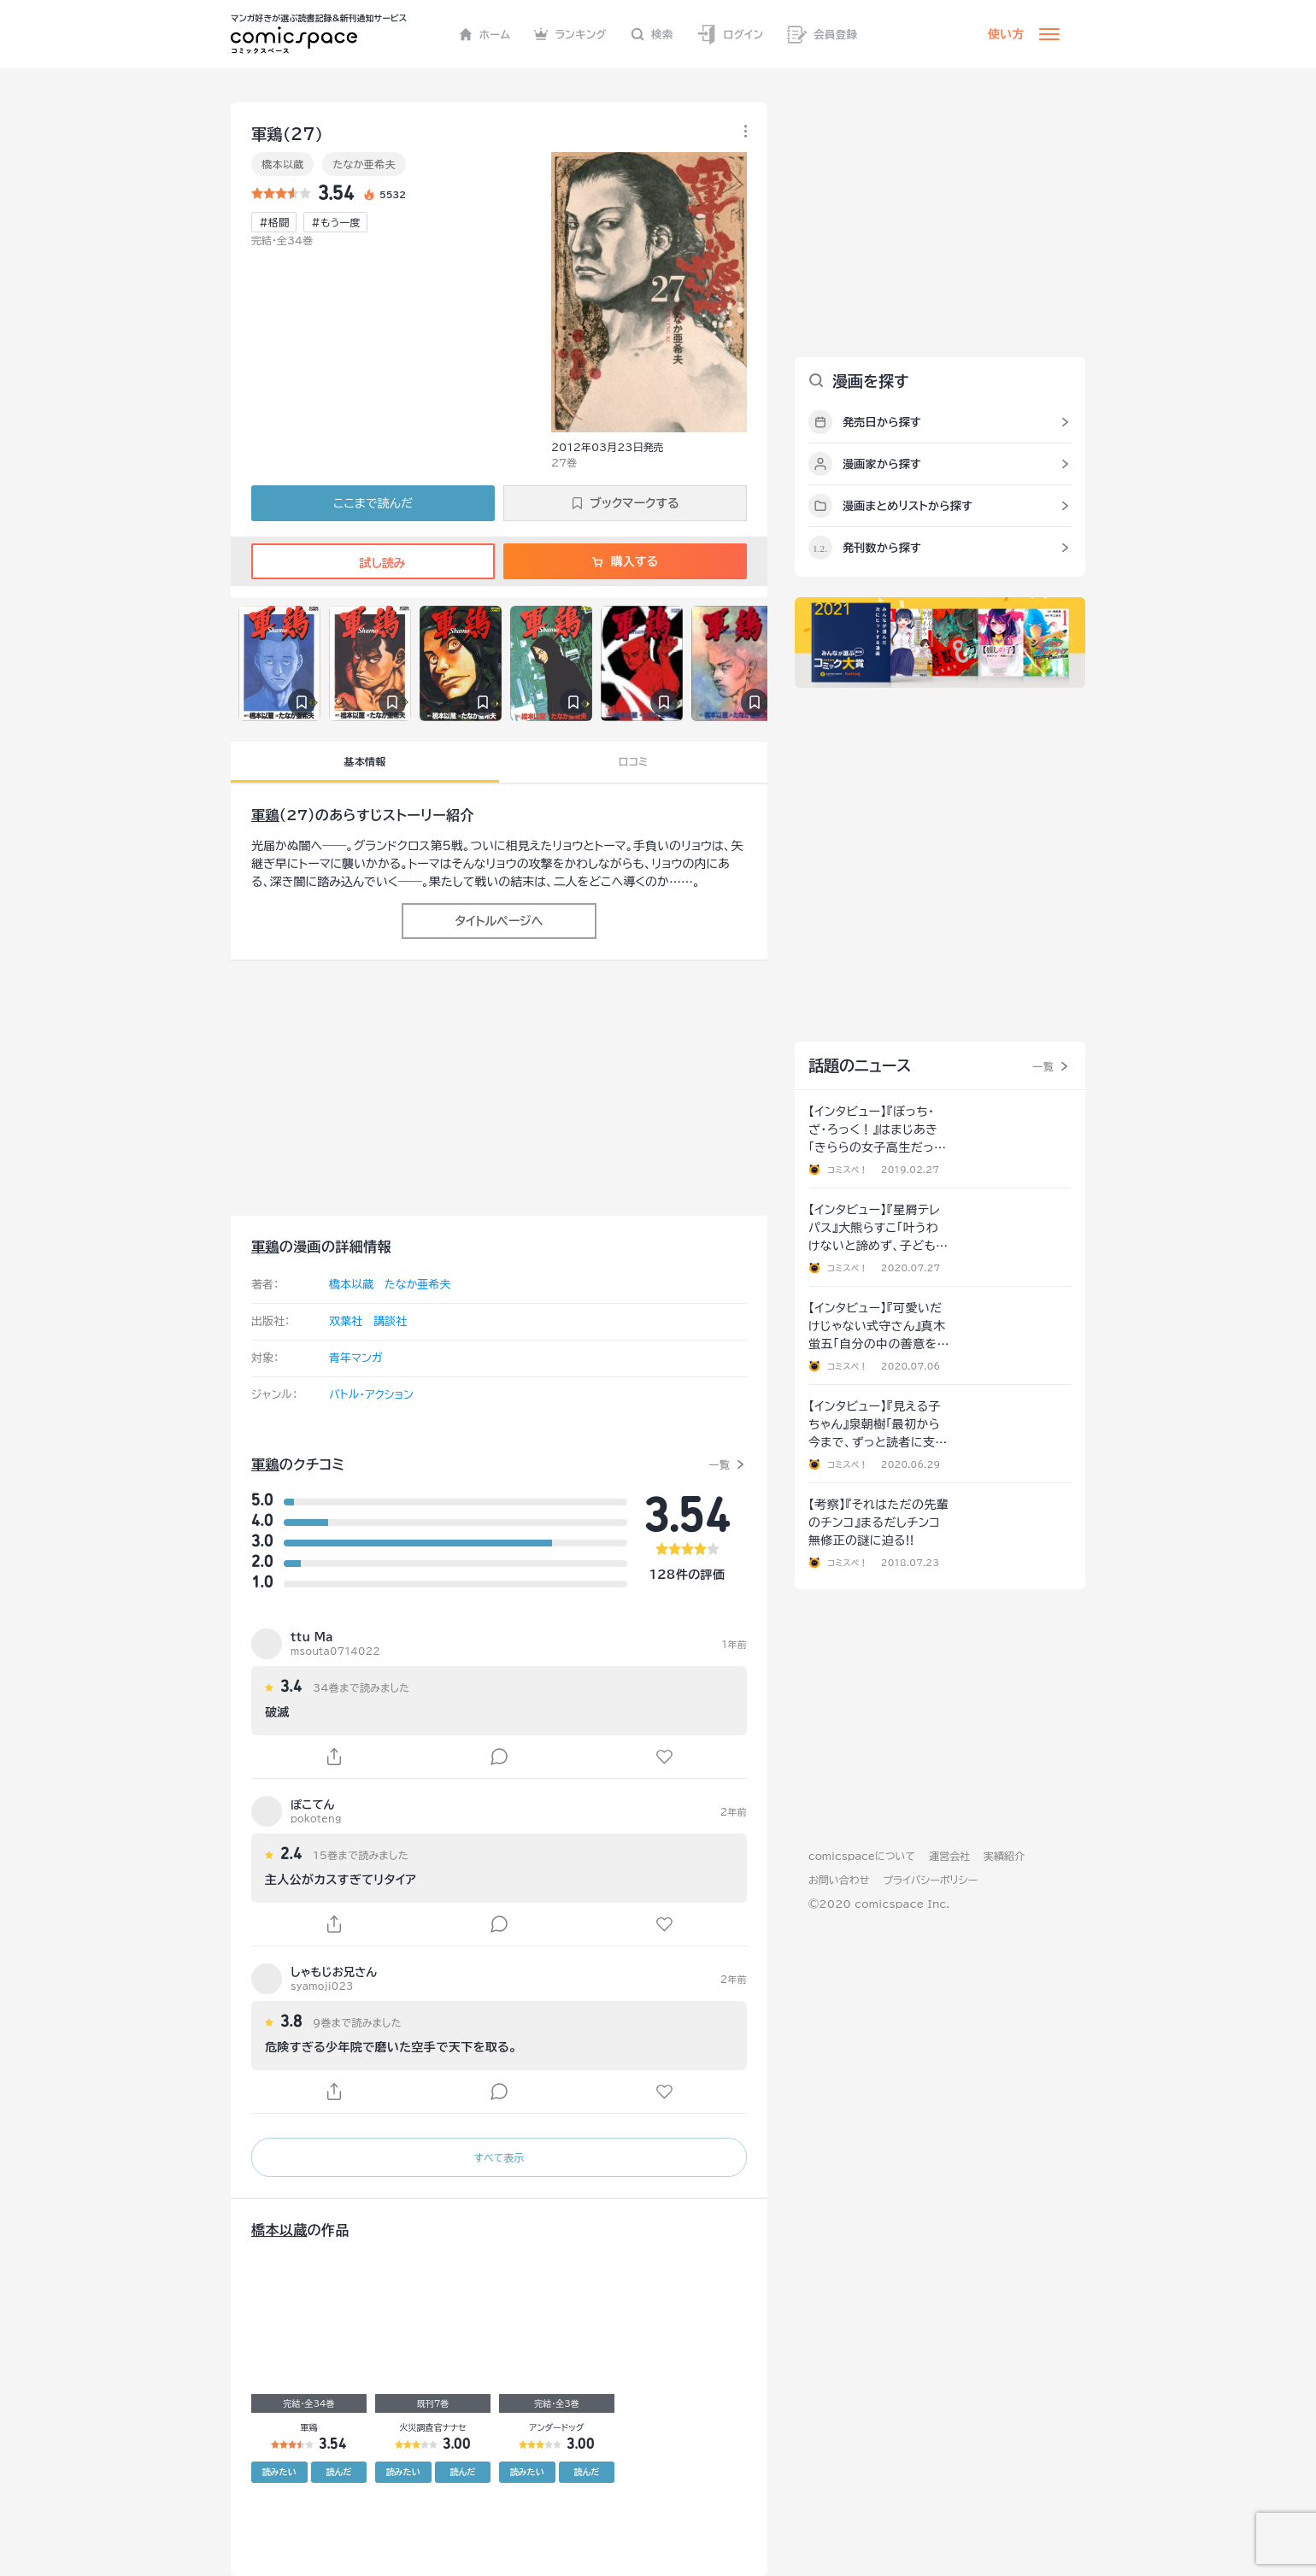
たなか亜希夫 (364, 164)
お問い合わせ (838, 1880)
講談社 (390, 1321)
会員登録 (822, 34)
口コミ (634, 761)
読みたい (279, 2471)
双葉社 (345, 1321)
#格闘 (274, 222)
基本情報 (364, 761)
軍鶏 (265, 815)
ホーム (485, 34)
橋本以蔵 (282, 164)
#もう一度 (335, 222)
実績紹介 (1004, 1856)
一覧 (719, 1464)
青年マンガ (356, 1358)
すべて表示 (498, 2157)
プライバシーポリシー (930, 1880)
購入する (625, 561)
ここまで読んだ (373, 503)
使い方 (1006, 34)
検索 (652, 34)
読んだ (338, 2471)
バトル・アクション (371, 1394)
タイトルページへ (499, 921)
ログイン (729, 34)
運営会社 (949, 1856)
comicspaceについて (861, 1856)
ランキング (570, 34)
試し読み (372, 563)
